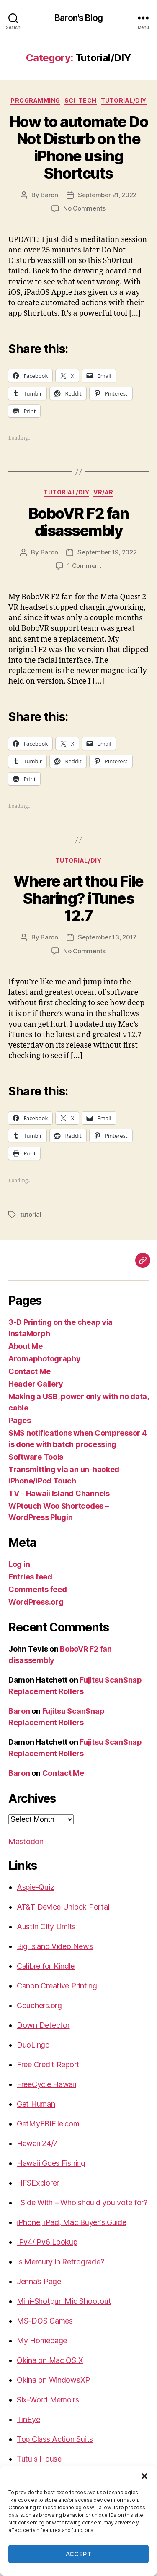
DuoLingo (33, 2044)
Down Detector (43, 2025)
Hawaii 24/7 (37, 2143)
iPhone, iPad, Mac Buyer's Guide (71, 2222)
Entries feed (30, 1576)
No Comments (84, 208)
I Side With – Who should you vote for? (82, 2202)
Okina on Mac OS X (50, 2360)
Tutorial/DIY (124, 100)
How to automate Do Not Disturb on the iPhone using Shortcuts (78, 147)
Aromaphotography (44, 1358)
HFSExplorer (38, 2182)
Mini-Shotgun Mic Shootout (64, 2301)
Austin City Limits (46, 1926)
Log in (19, 1564)
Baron (49, 195)
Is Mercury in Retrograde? (60, 2261)
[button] (144, 2476)
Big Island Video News (55, 1946)
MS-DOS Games (45, 2320)
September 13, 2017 (107, 937)
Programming (35, 100)
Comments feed (37, 1589)
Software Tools (35, 1456)
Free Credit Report (48, 2064)
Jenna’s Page (39, 2281)
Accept (79, 2554)
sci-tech (80, 100)
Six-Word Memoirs (48, 2399)
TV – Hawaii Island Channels (59, 1493)
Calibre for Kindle (46, 1966)
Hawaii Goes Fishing (51, 2163)
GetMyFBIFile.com (48, 2123)
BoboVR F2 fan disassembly (78, 522)
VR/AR (103, 492)
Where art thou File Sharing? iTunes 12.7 (78, 898)
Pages (19, 1420)
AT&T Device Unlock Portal (63, 1906)
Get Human (36, 2104)
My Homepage (42, 2340)
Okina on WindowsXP (53, 2380)
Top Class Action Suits (55, 2439)
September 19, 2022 (106, 552)
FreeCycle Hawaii (46, 2084)
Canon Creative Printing (57, 1985)
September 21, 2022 (107, 195)
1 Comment (84, 566)
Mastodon (26, 1841)
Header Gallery (35, 1383)
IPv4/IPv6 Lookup (47, 2242)
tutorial (30, 1214)
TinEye (28, 2419)
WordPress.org (36, 1602)
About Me (25, 1346)
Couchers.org (39, 2005)
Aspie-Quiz (35, 1887)
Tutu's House (39, 2458)
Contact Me (29, 1371)
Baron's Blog (78, 17)
